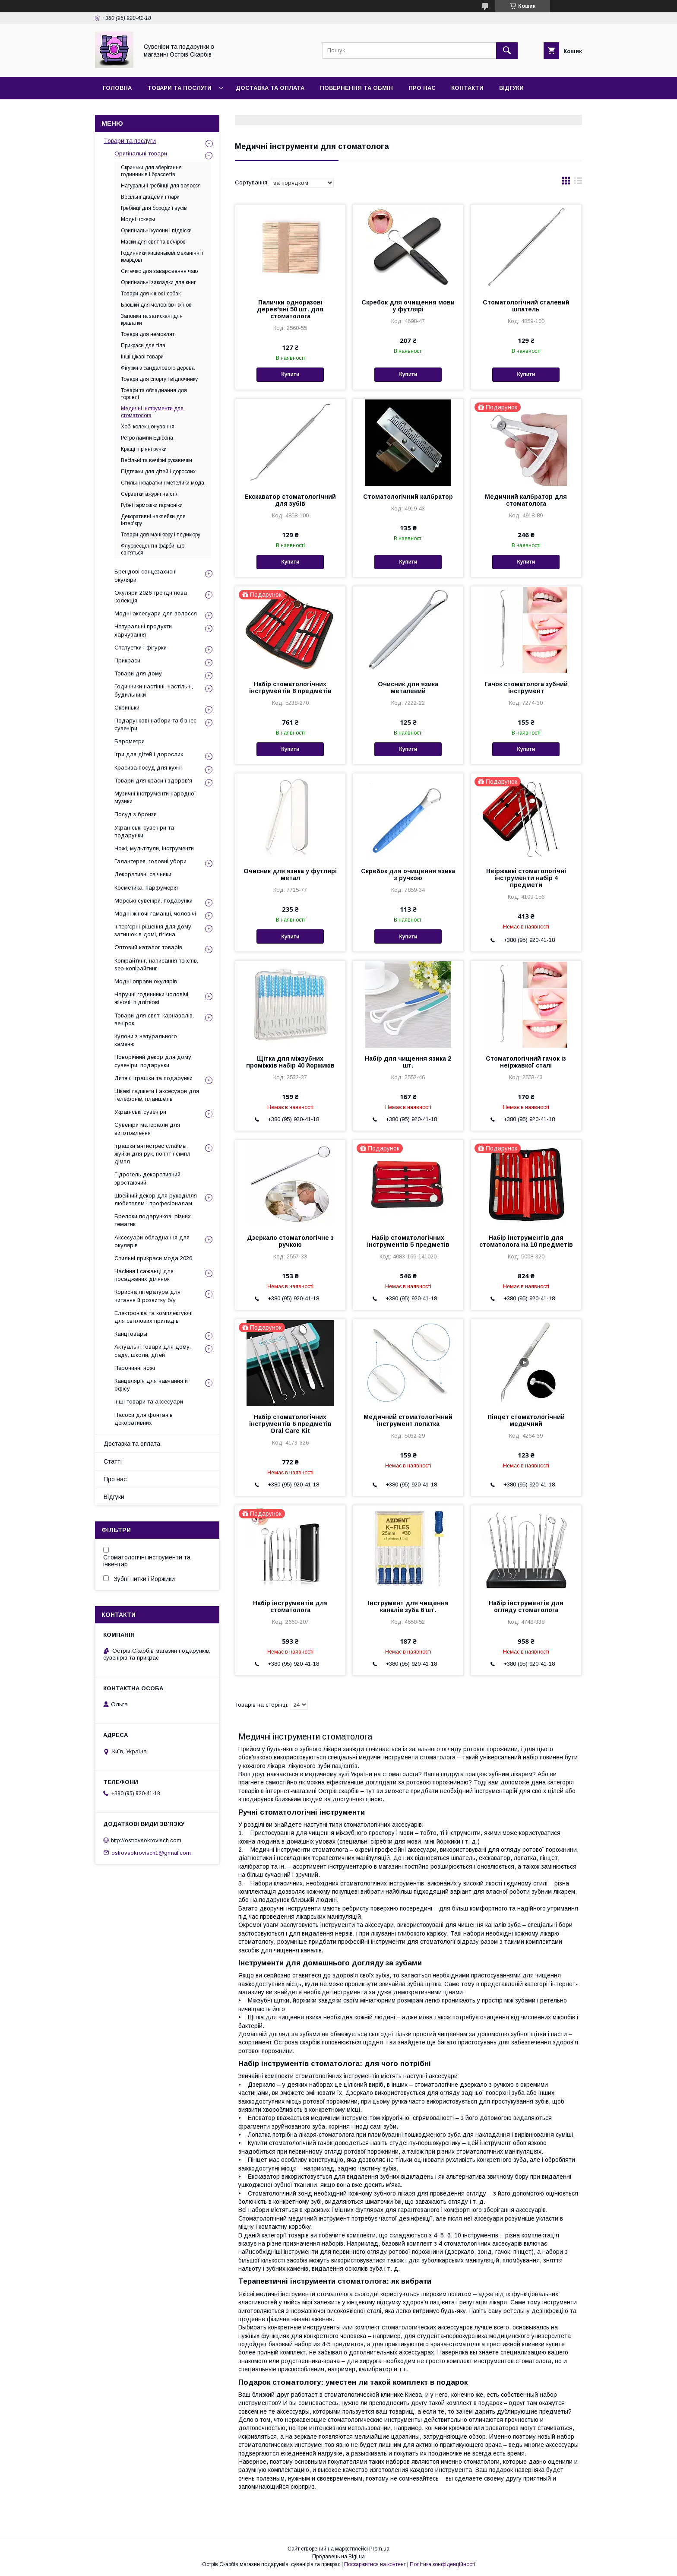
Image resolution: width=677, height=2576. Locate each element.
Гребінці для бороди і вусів (154, 208)
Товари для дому (138, 673)
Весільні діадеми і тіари (150, 197)
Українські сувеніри (140, 1112)
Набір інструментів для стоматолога (290, 1606)
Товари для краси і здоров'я (153, 780)
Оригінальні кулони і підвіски (156, 231)
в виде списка (578, 183)
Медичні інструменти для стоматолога (152, 412)
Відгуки (511, 88)
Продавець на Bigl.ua (338, 2557)
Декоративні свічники (142, 874)
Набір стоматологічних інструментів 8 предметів (290, 687)
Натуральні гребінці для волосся (161, 186)
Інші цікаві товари (142, 357)
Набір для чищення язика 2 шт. (408, 1062)
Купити (290, 374)
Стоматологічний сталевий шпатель (526, 306)
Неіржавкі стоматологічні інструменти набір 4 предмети (526, 878)
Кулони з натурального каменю (145, 1040)
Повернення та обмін (356, 88)
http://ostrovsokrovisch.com (146, 1840)
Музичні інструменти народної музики (155, 797)
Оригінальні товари (140, 153)
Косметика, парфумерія (146, 887)
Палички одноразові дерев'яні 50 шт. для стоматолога (290, 309)
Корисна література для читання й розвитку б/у (147, 1296)
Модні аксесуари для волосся (155, 613)
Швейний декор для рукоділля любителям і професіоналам (155, 1199)
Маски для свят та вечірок (153, 242)
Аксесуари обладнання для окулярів (152, 1241)
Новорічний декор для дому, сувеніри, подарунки (153, 1061)
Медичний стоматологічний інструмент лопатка (408, 1420)
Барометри (129, 741)
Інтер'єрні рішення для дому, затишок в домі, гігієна (153, 930)
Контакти (467, 88)
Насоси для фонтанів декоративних (143, 1419)
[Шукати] (507, 50)
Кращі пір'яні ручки (144, 449)
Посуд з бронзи (135, 814)
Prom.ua (379, 2549)
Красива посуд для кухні (148, 767)
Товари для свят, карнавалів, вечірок (154, 1019)
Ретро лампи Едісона (147, 438)
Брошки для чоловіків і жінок (156, 305)
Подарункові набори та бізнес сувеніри (155, 724)
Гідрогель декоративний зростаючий (147, 1178)
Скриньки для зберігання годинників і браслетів (151, 171)
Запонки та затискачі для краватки (152, 319)
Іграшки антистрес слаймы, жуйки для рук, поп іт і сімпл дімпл (152, 1154)
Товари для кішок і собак (150, 294)
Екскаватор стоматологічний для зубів (290, 500)
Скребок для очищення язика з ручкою (408, 874)
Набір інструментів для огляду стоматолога (526, 1606)
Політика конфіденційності (442, 2564)
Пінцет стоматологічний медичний (526, 1420)
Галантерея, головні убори (150, 861)
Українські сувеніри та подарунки (144, 831)
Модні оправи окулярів (145, 981)
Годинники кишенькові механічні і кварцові (162, 256)
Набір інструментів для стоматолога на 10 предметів (526, 1241)
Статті (113, 1461)
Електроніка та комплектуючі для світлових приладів (153, 1317)
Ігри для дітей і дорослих (148, 754)
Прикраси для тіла (143, 345)
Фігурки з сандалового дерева (158, 368)
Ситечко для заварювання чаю (159, 271)
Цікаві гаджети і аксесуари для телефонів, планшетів (156, 1095)
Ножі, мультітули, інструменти (154, 848)
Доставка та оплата (270, 88)
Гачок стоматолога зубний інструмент (526, 687)
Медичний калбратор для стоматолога (526, 500)
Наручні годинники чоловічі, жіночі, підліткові (152, 998)
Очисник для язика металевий (408, 687)
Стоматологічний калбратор (408, 496)
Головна (117, 88)
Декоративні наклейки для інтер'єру (153, 519)
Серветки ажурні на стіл (150, 494)
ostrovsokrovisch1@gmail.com (151, 1852)
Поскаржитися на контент (375, 2564)
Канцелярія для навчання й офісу (151, 1385)
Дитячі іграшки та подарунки (153, 1078)
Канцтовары (130, 1334)
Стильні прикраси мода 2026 (153, 1258)
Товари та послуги (179, 88)
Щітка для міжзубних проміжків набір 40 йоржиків (290, 1062)
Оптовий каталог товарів (148, 947)
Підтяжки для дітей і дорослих (158, 472)
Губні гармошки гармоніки (152, 505)
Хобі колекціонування (147, 427)
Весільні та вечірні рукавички (156, 460)
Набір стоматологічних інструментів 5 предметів (408, 1241)
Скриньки (126, 707)
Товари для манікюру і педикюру (160, 535)
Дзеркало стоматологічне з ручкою (290, 1241)
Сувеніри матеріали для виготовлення (147, 1129)
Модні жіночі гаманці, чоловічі (155, 913)
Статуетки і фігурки (140, 647)
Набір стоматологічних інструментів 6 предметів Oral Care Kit (290, 1423)
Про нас (422, 88)
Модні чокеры (138, 219)
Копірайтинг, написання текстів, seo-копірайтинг (156, 964)
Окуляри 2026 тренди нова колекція (150, 596)
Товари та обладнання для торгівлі (154, 393)
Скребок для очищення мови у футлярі (408, 306)
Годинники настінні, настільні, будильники (153, 690)
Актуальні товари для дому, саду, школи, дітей (152, 1350)
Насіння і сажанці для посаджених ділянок (144, 1275)
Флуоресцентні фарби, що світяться (152, 549)
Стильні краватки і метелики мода (162, 483)
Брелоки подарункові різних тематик (152, 1220)
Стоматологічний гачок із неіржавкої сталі (526, 1062)
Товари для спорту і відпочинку (159, 379)
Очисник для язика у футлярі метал (290, 874)
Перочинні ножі (134, 1368)
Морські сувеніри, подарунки (153, 900)
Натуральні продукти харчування (143, 630)
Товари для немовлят (147, 334)
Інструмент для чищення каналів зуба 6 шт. (408, 1606)
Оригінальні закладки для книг (158, 282)
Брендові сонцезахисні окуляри (145, 575)
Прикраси (127, 660)
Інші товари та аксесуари (148, 1401)
